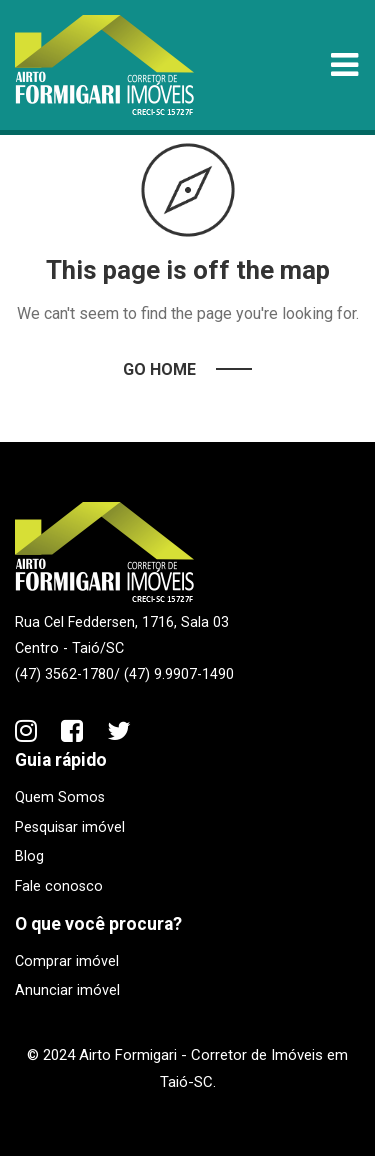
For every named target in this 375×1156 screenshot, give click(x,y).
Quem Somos (60, 797)
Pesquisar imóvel (70, 827)
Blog (29, 856)
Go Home (159, 369)
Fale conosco (59, 886)
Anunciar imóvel (67, 990)
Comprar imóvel (67, 961)
